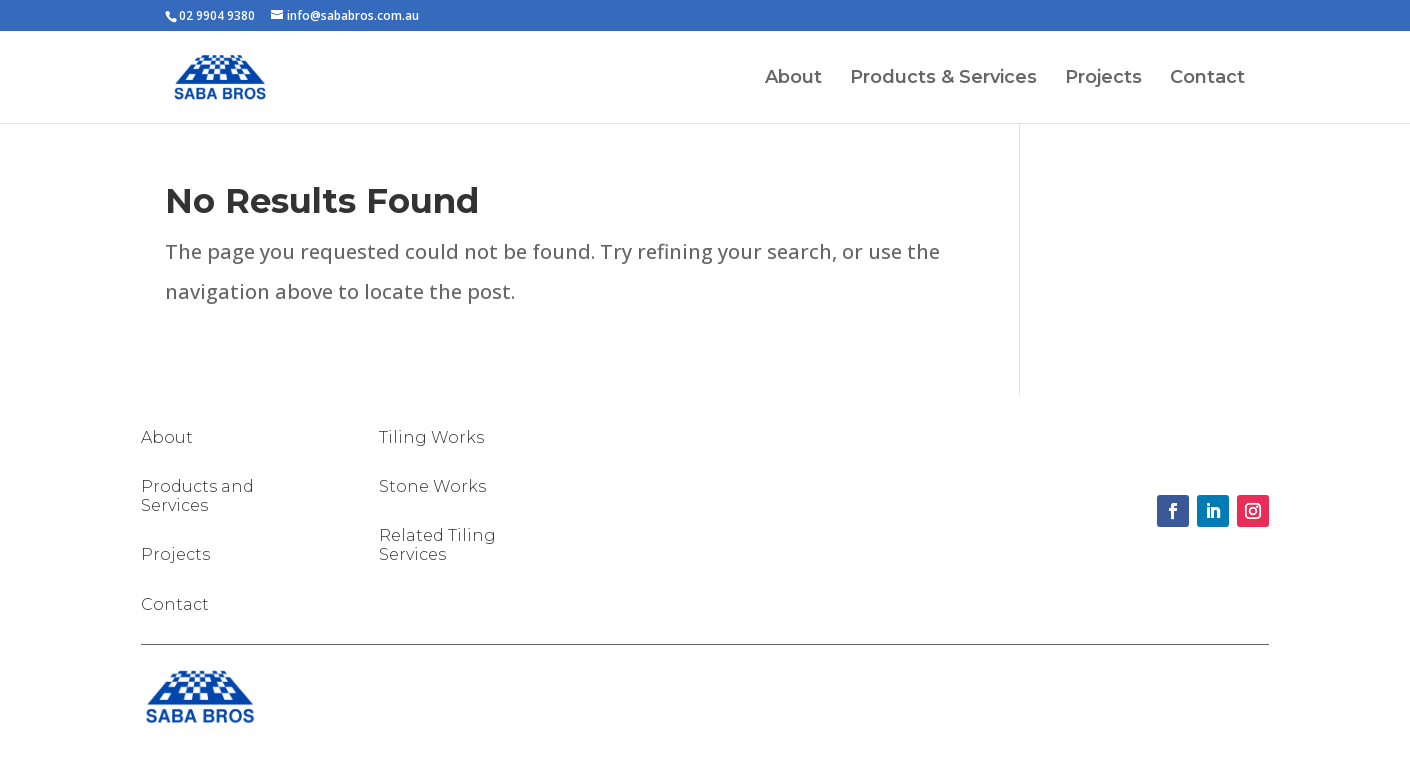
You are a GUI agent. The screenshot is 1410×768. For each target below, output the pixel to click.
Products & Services (943, 79)
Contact (1207, 79)
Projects (1103, 79)
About (793, 79)
